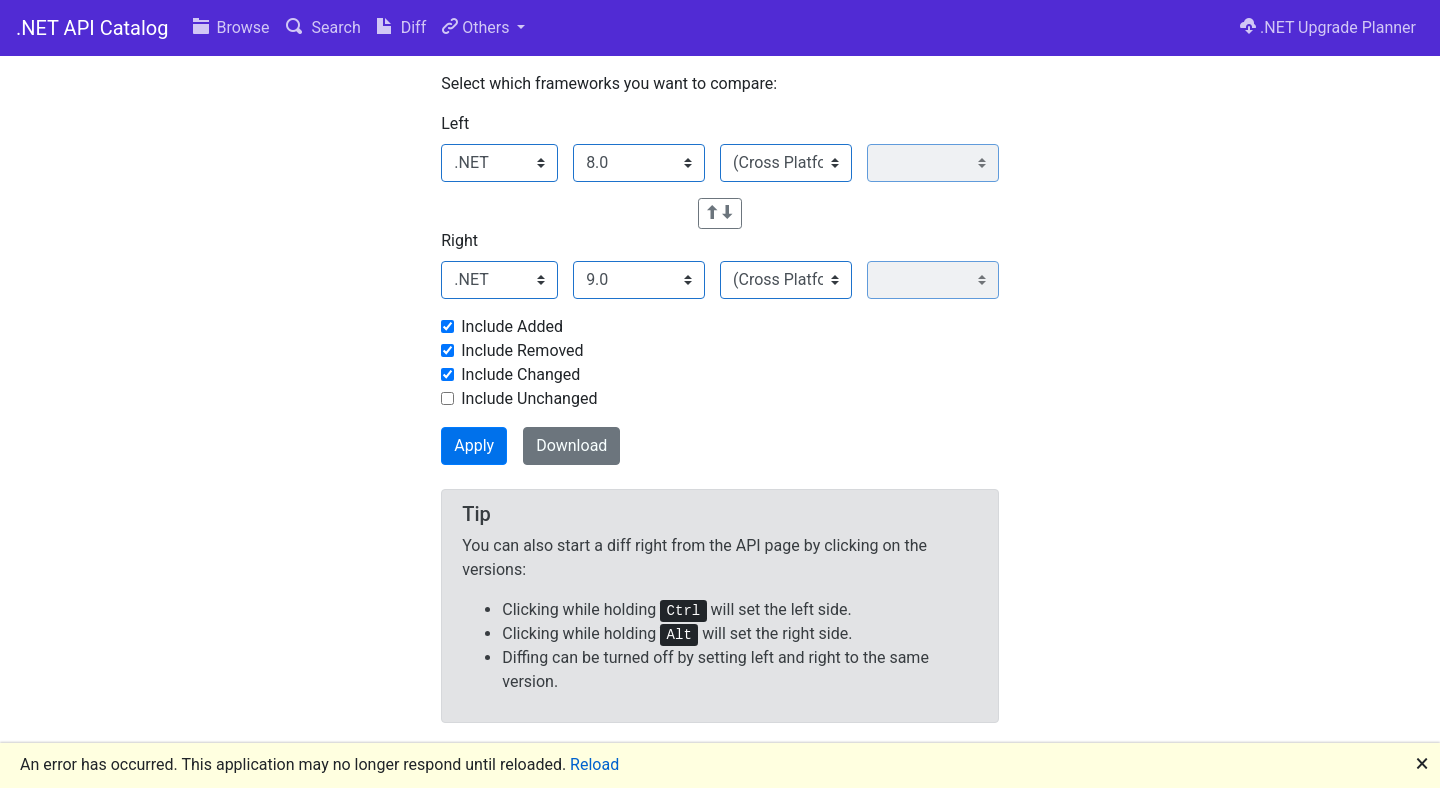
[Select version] (639, 163)
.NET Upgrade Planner (1328, 27)
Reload (594, 764)
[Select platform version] (933, 163)
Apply (474, 445)
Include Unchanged (529, 398)
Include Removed (522, 350)
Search (323, 27)
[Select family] (499, 163)
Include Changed (520, 374)
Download (571, 445)
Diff (401, 27)
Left (455, 123)
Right (459, 240)
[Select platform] (786, 163)
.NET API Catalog (92, 28)
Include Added (512, 326)
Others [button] (477, 27)
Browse (231, 27)
